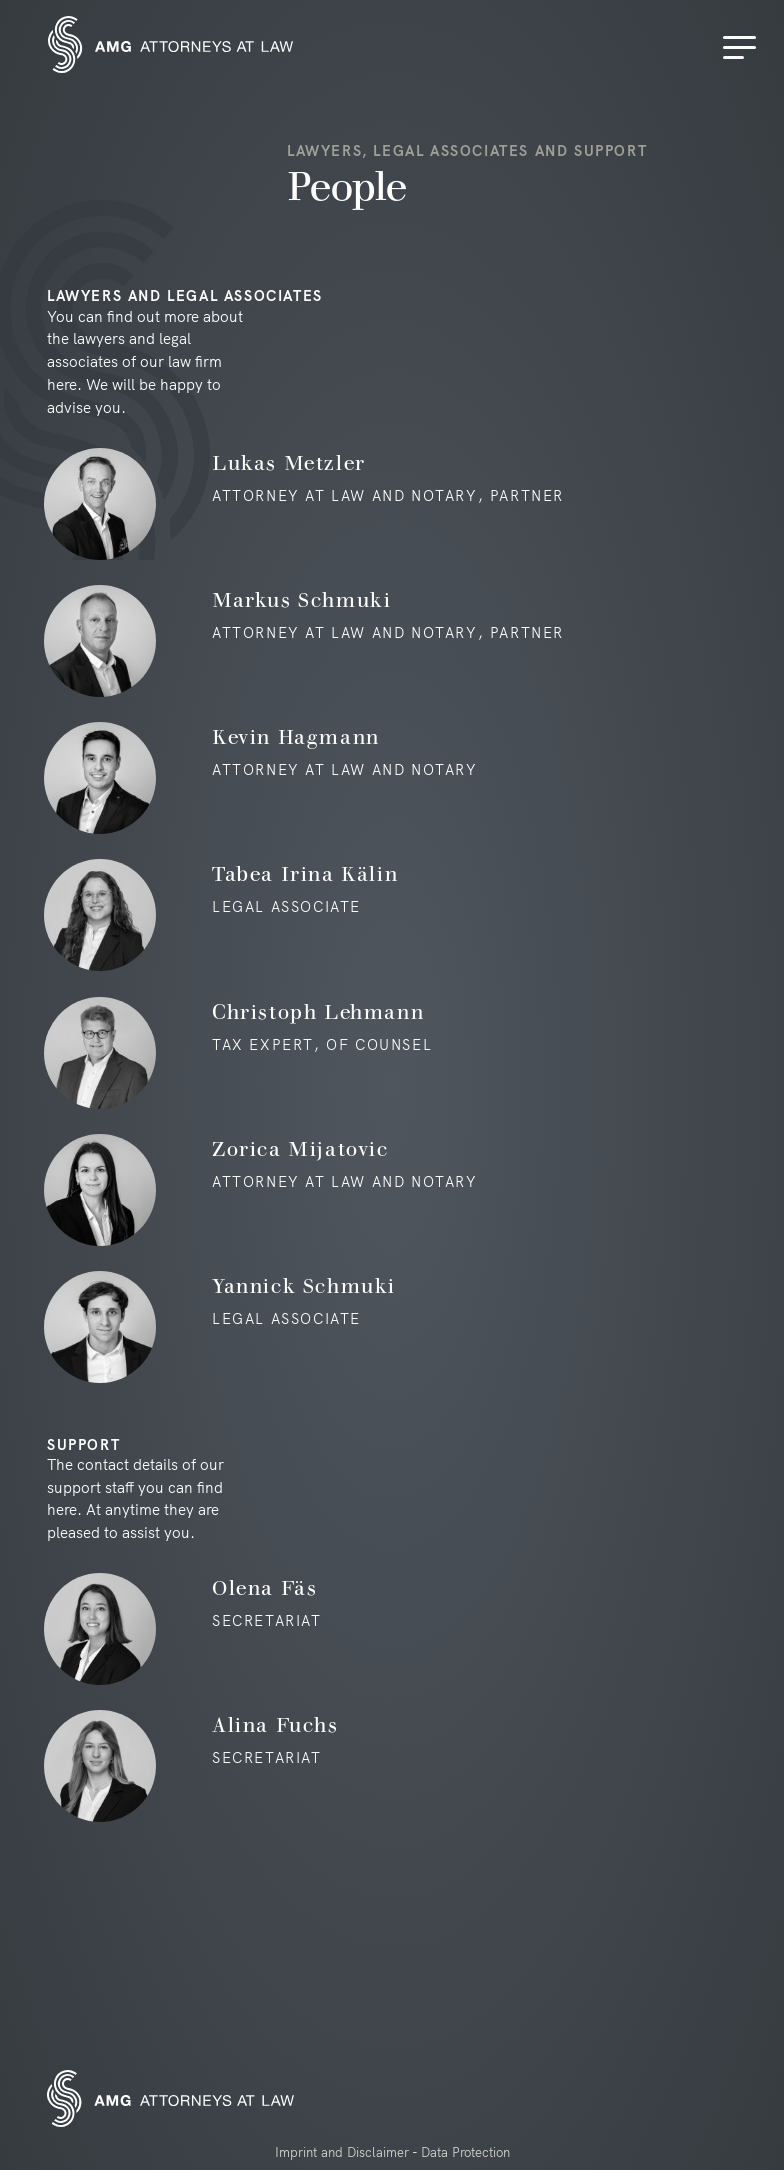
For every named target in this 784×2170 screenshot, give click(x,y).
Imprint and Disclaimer (342, 2152)
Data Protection (465, 2152)
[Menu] (743, 48)
